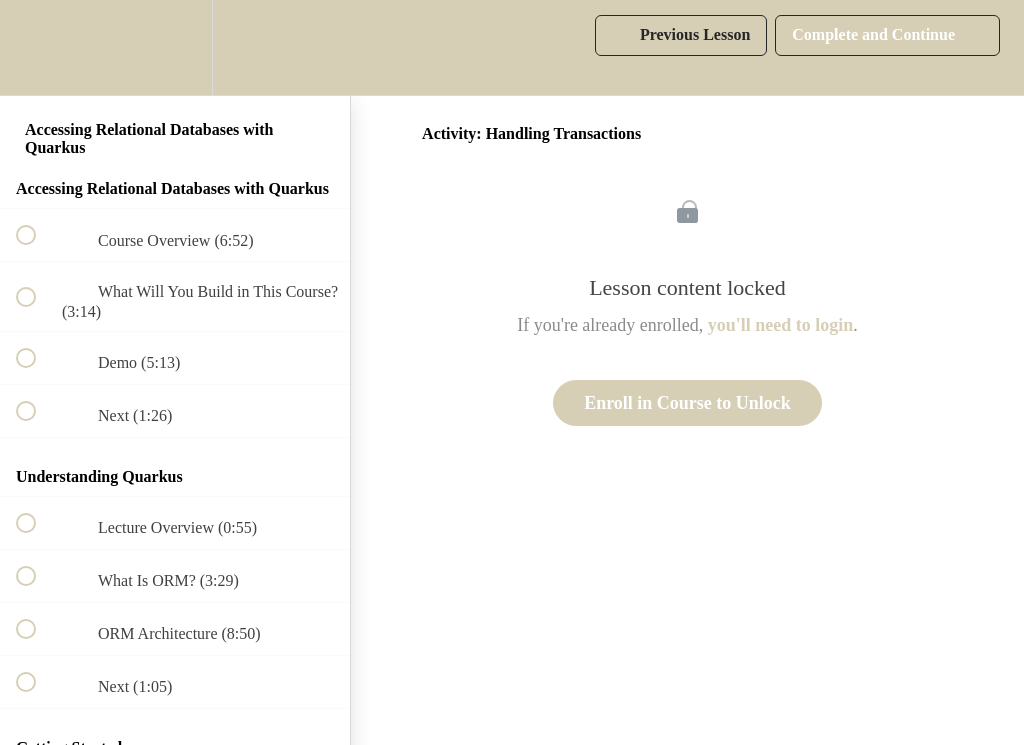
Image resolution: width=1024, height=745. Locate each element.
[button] (37, 47)
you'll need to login (781, 325)
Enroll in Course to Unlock (687, 403)
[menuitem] (175, 47)
